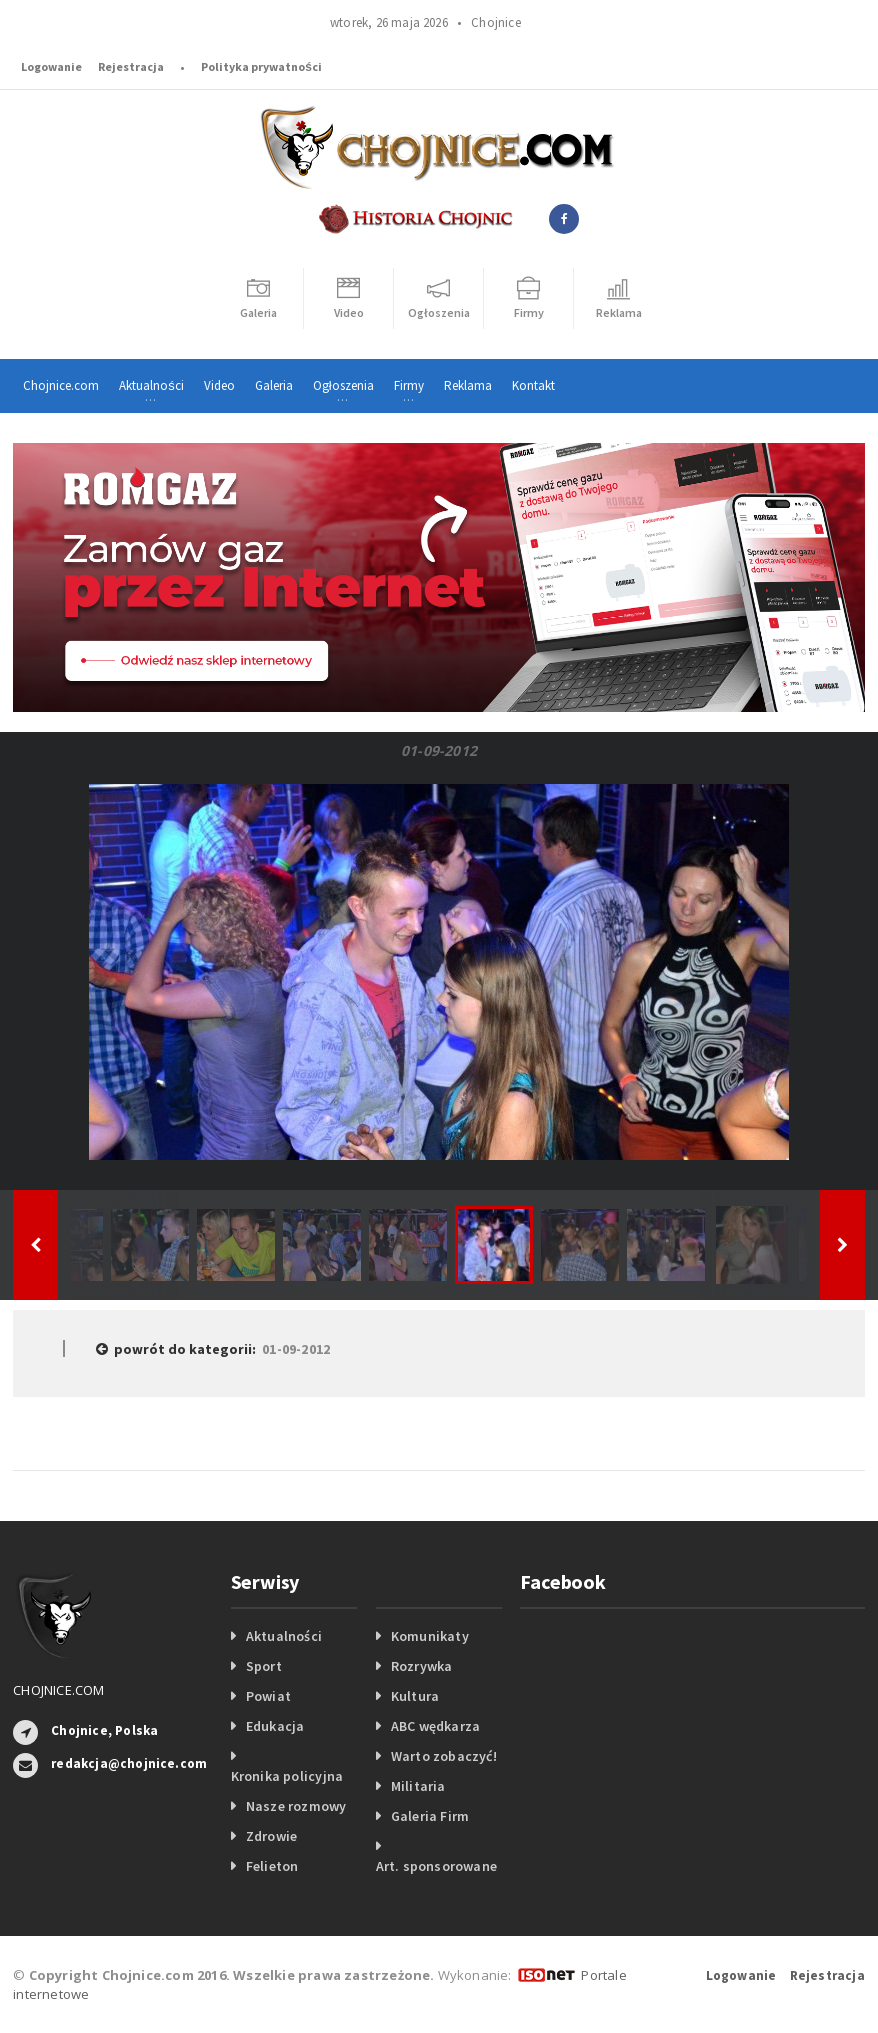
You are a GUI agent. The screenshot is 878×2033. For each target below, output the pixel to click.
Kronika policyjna (287, 1776)
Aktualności (284, 1636)
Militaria (418, 1786)
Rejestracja (131, 66)
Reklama (468, 385)
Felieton (272, 1866)
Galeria (274, 385)
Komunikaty (430, 1636)
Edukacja (275, 1726)
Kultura (415, 1696)
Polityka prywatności (261, 66)
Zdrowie (271, 1836)
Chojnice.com (61, 385)
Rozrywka (422, 1666)
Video (219, 385)
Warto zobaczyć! (444, 1756)
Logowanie (51, 66)
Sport (264, 1666)
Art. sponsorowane (437, 1866)
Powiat (268, 1696)
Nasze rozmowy (296, 1806)
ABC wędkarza (436, 1726)
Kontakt (533, 385)
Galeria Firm (430, 1816)
